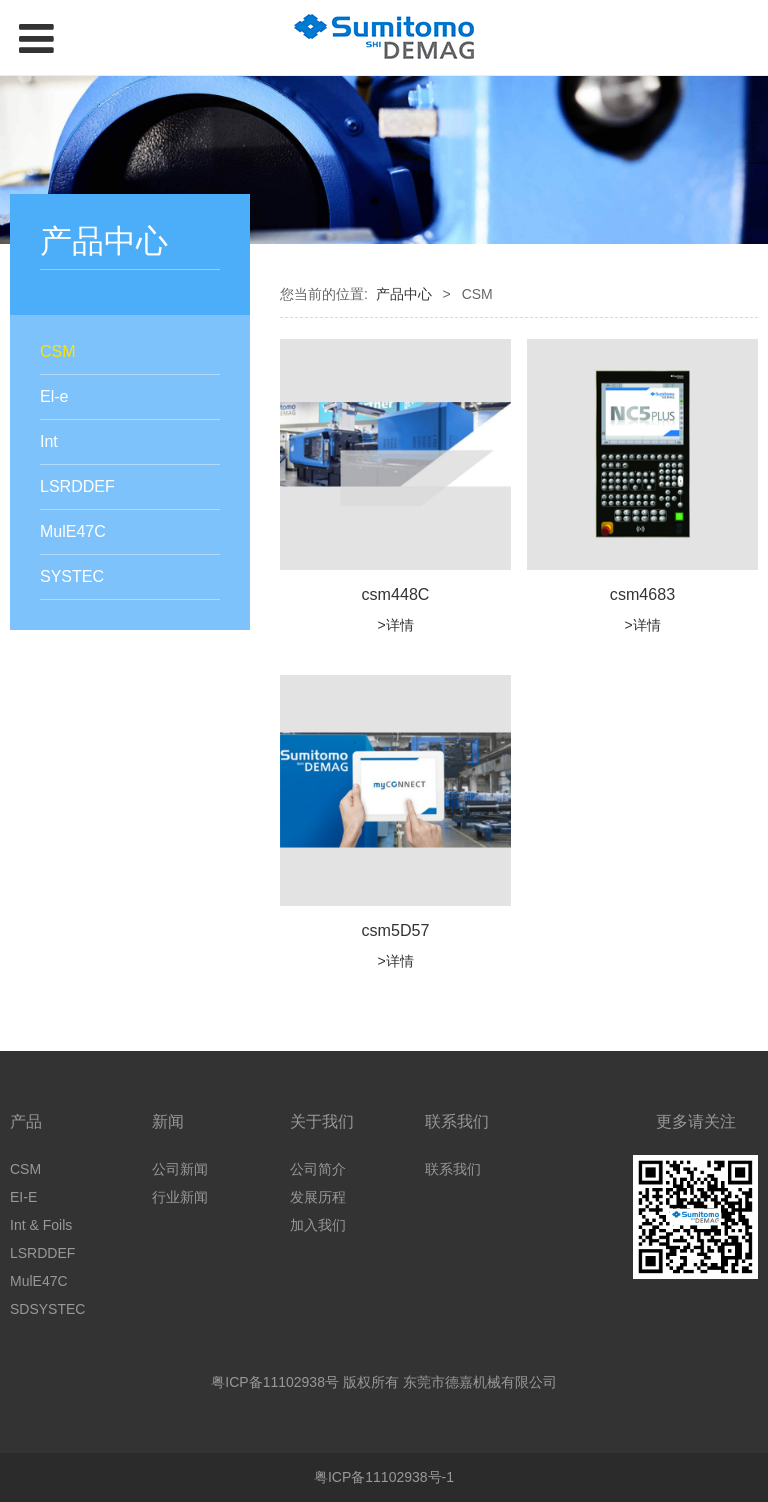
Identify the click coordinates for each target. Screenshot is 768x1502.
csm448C (396, 594)
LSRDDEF (77, 486)
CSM (58, 351)
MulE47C (73, 531)
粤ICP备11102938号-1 (384, 1477)
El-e (54, 396)
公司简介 (318, 1169)
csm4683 (642, 594)
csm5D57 (396, 930)
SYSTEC (72, 576)
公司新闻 (180, 1169)
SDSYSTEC (47, 1309)
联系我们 (453, 1169)
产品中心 (404, 294)
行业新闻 (180, 1197)
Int (49, 441)
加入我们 (318, 1225)
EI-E (23, 1197)
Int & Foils (41, 1225)
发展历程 (318, 1197)
